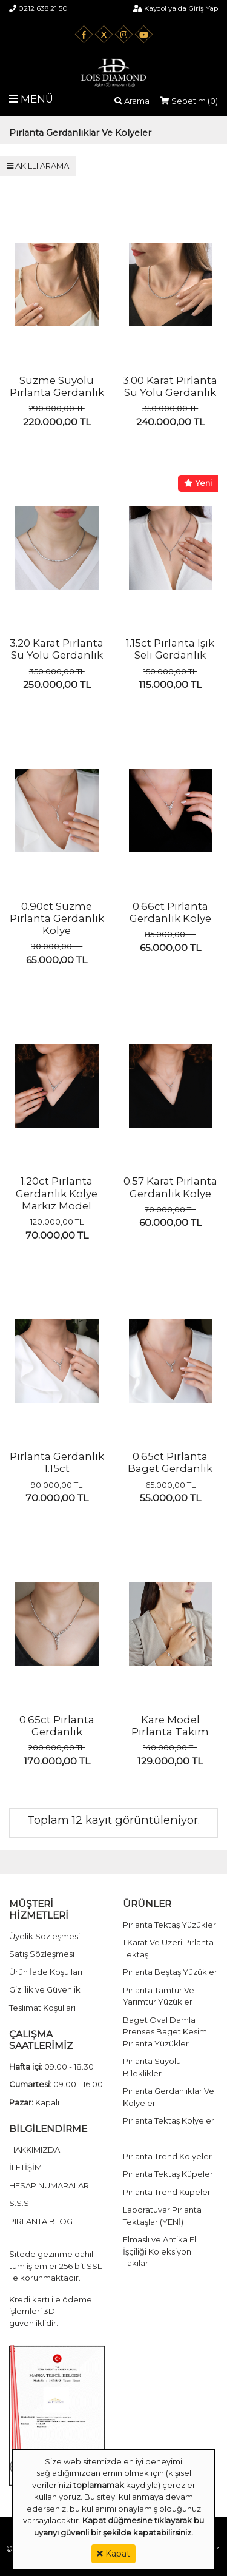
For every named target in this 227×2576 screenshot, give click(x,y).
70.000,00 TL (56, 1235)
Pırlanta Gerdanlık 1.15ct (57, 1462)
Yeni (198, 483)
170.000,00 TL (57, 1761)
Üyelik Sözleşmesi (44, 1936)
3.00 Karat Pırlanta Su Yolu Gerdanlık (170, 386)
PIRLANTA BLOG (41, 2221)
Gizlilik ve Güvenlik (45, 1989)
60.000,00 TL (170, 1222)
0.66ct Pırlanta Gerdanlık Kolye (170, 912)
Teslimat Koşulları (42, 2008)
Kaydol (155, 8)
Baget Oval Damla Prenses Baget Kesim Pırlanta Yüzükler (165, 2031)
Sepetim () (189, 101)
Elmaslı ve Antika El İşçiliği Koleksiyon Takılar (159, 2251)
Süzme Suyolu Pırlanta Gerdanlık (57, 386)
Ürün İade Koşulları (45, 1972)
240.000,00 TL (170, 422)
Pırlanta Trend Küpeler (167, 2192)
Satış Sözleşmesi (41, 1954)
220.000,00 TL (57, 422)
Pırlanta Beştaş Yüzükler (170, 1972)
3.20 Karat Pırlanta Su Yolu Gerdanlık (57, 649)
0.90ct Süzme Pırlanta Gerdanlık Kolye (57, 918)
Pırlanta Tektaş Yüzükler (169, 1924)
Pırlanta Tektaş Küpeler (168, 2174)
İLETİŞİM (25, 2167)
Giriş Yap (203, 8)
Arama (132, 101)
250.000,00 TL (57, 684)
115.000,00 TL (170, 684)
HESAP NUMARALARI (50, 2185)
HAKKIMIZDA (34, 2149)
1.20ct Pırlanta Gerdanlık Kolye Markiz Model (56, 1193)
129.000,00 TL (170, 1761)
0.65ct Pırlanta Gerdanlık (56, 1725)
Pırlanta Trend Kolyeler (167, 2156)
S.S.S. (20, 2203)
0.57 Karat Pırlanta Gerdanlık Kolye (170, 1187)
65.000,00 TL (56, 960)
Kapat (113, 2553)
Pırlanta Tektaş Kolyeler (168, 2120)
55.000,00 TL (170, 1498)
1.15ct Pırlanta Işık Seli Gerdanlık (170, 649)
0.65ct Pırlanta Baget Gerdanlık (170, 1462)
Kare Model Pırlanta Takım (170, 1725)
